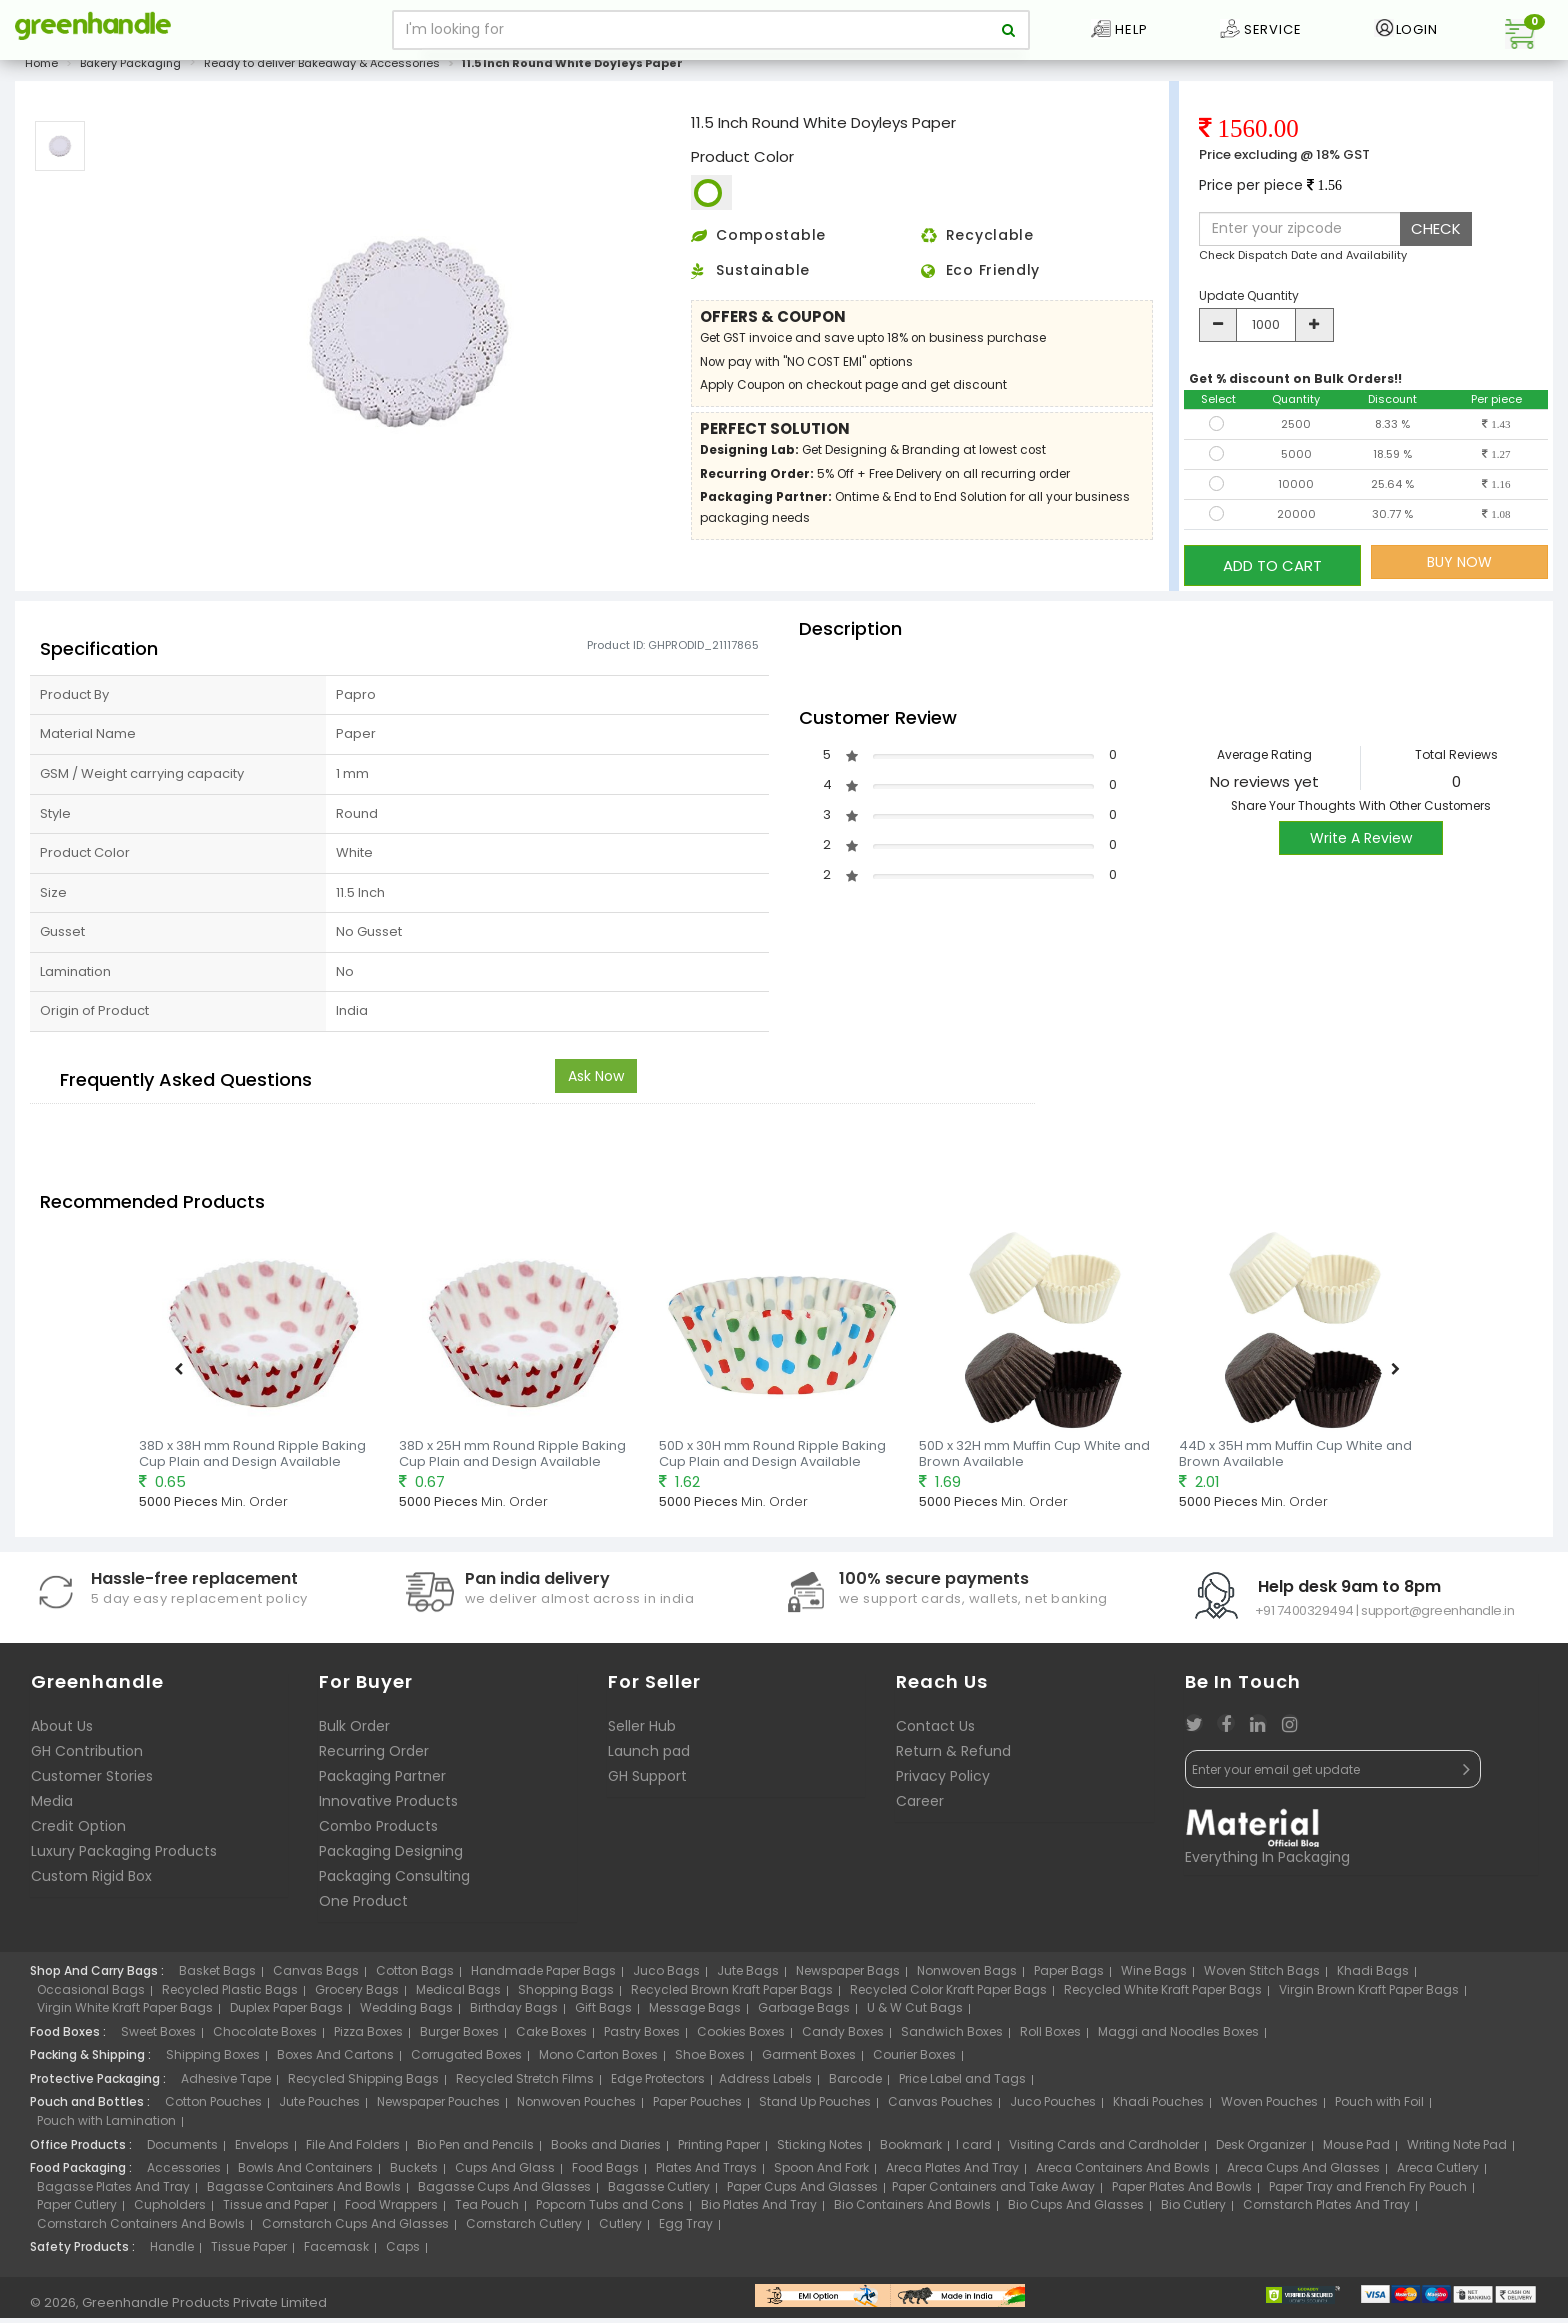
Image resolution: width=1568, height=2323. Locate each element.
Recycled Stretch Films (525, 2083)
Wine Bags (1154, 1975)
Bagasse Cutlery (659, 2191)
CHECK (1436, 239)
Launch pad (649, 1756)
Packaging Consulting (394, 1881)
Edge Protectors (658, 2083)
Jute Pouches (319, 2106)
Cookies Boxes (741, 2036)
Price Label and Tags (962, 2083)
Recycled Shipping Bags (363, 2083)
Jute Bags (748, 1975)
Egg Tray (686, 2228)
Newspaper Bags (848, 1975)
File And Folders (353, 2148)
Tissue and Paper (275, 2209)
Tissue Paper (249, 2251)
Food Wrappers (391, 2209)
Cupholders (170, 2209)
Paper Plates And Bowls (1182, 2191)
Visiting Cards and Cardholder (1104, 2148)
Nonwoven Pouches (576, 2106)
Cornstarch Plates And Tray (1326, 2209)
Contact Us (935, 1731)
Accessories (184, 2172)
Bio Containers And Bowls (912, 2209)
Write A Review (1361, 842)
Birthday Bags (514, 2012)
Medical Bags (458, 1993)
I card (974, 2148)
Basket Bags (217, 1975)
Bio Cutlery (1193, 2209)
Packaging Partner (382, 1781)
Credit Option (78, 1831)
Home (41, 74)
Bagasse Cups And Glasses (504, 2191)
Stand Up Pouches (815, 2106)
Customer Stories (92, 1781)
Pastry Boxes (642, 2036)
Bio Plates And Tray (759, 2209)
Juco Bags (666, 1975)
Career (920, 1806)
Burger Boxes (459, 2036)
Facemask (336, 2251)
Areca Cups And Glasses (1303, 2172)
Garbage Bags (804, 2012)
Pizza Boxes (368, 2036)
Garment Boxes (809, 2059)
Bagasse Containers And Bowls (304, 2191)
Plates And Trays (706, 2172)
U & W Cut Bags (915, 2012)
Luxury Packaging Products (124, 1856)
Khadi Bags (1373, 1975)
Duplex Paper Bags (286, 2012)
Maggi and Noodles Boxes (1178, 2036)
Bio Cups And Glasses (1076, 2209)
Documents (182, 2148)
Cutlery (620, 2228)
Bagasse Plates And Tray (113, 2191)
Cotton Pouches (213, 2106)
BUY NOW (1459, 573)
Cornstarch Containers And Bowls (141, 2228)
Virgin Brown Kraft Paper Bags (1369, 1993)
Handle (172, 2251)
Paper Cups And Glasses (802, 2191)
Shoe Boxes (710, 2059)
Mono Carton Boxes (598, 2059)
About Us (62, 1731)
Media (52, 1806)
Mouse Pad (1356, 2148)
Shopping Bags (566, 1993)
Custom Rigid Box (91, 1881)
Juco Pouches (1053, 2106)
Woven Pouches (1269, 2106)
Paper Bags (1069, 1975)
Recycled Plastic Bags (230, 1993)
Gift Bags (603, 2012)
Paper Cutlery (77, 2209)
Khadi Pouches (1158, 2106)
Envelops (262, 2148)
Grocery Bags (357, 1993)
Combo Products (378, 1831)
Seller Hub (642, 1731)
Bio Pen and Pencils (475, 2148)
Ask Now (596, 1081)
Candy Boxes (843, 2036)
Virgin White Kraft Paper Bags (125, 2012)
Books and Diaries (606, 2148)
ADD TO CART (1272, 572)
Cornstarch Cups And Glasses (355, 2228)
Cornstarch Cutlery (524, 2228)
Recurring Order (374, 1756)
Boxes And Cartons (335, 2059)
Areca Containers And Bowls (1123, 2172)
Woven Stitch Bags (1262, 1975)
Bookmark (911, 2148)
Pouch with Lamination (106, 2125)
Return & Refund (953, 1756)
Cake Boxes (551, 2036)
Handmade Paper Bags (543, 1975)
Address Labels (765, 2083)
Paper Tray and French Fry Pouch (1368, 2191)
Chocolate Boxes (265, 2036)
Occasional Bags (91, 1993)
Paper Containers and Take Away (993, 2191)
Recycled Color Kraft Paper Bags (948, 1993)
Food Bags (605, 2172)
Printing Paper (719, 2148)
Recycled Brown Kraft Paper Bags (732, 1993)
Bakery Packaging (130, 74)
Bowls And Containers (305, 2172)
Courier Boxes (914, 2059)
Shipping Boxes (213, 2059)
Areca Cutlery (1438, 2172)
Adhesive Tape (226, 2083)
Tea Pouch (487, 2209)
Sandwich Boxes (952, 2036)
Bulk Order (354, 1731)
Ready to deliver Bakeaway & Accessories (322, 74)
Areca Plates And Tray (952, 2172)
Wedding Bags (406, 2012)
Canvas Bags (316, 1975)
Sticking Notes (820, 2148)
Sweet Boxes (158, 2036)
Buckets (414, 2172)
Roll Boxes (1050, 2036)
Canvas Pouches (940, 2106)
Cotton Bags (415, 1975)
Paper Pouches (697, 2106)
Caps (403, 2251)
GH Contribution (87, 1756)
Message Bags (695, 2012)
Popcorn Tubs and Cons (610, 2209)
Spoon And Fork (821, 2172)
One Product (363, 1906)
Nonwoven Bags (967, 1975)
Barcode (855, 2083)
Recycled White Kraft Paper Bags (1163, 1993)
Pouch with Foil (1379, 2106)
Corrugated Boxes (466, 2059)
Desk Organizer (1261, 2148)
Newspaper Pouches (438, 2106)
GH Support (647, 1781)
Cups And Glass (505, 2172)
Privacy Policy (943, 1781)
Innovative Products (388, 1806)
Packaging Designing (391, 1856)
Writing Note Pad (1457, 2148)
